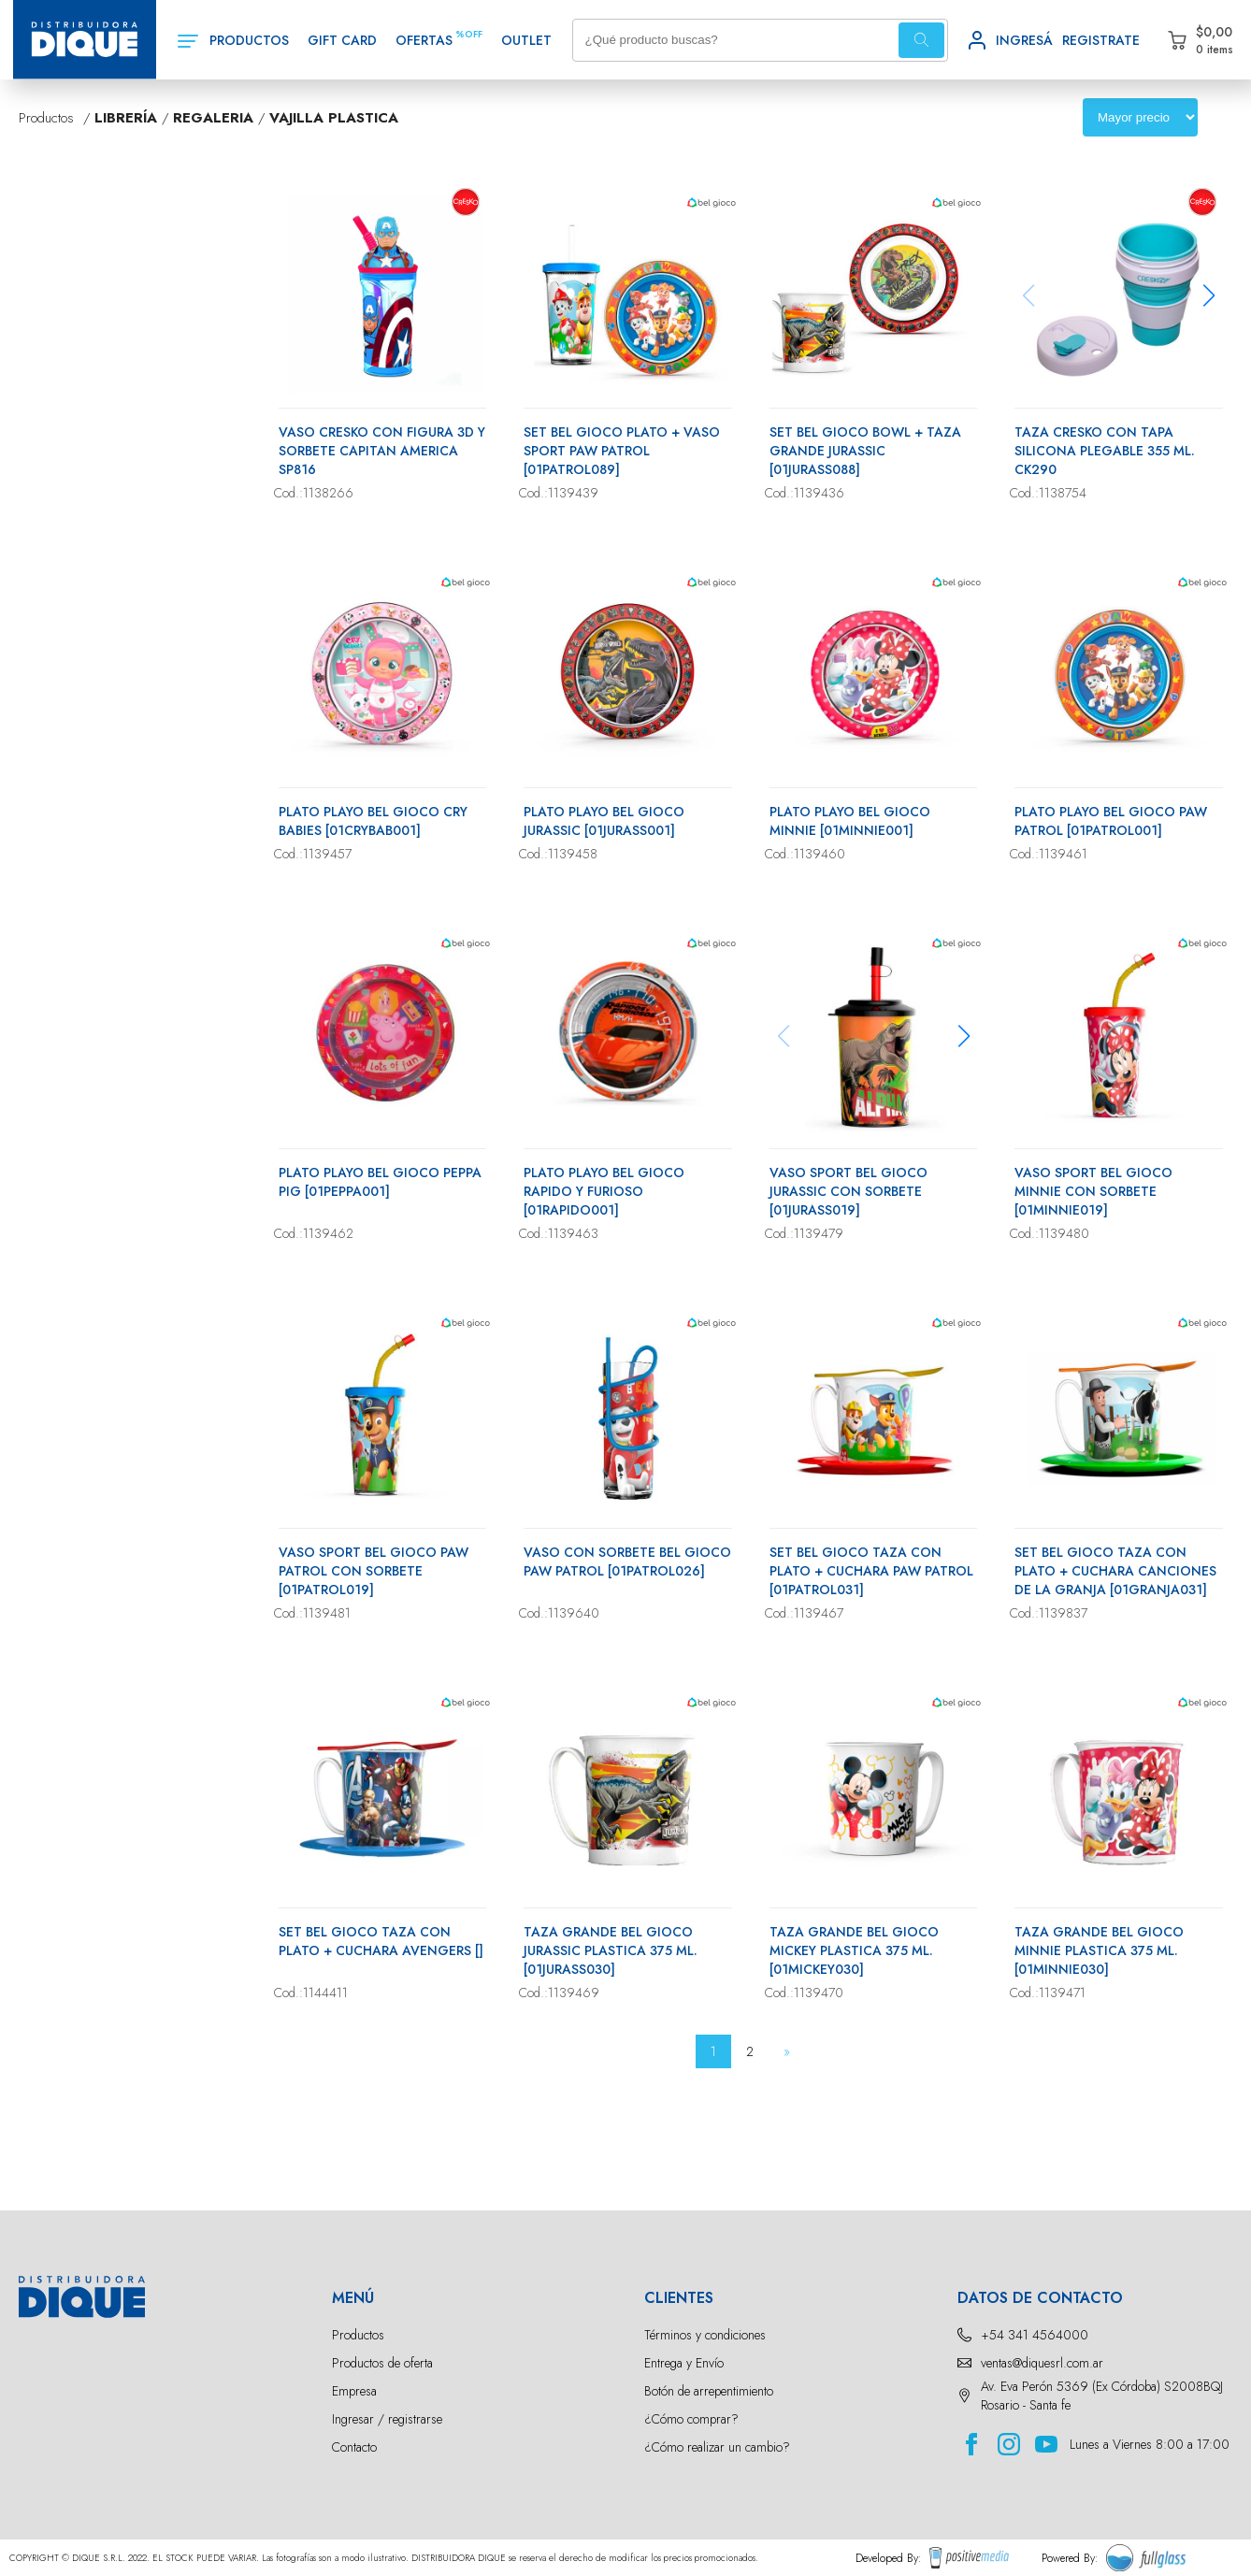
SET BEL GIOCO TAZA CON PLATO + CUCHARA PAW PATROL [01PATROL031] (871, 1571)
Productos (358, 2334)
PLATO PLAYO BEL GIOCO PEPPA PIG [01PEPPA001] (380, 1182)
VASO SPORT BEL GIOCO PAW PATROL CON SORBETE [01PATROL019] (373, 1571)
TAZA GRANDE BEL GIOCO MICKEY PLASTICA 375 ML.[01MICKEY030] (854, 1950)
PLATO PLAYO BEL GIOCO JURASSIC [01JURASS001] (604, 821)
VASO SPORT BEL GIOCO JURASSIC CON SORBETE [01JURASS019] (848, 1191)
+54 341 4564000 (1034, 2334)
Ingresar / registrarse (387, 2419)
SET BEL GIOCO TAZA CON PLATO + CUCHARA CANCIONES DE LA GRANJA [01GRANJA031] (1115, 1571)
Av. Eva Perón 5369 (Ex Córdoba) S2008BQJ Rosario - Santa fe (1102, 2395)
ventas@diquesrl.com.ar (1042, 2362)
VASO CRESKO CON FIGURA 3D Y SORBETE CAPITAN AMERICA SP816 (382, 451)
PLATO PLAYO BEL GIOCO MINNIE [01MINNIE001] (849, 821)
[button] (1209, 295)
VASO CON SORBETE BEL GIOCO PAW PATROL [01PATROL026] (627, 1561)
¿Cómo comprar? (691, 2419)
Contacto (354, 2447)
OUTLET (526, 40)
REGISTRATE (1101, 40)
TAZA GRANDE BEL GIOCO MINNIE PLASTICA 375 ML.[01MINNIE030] (1099, 1950)
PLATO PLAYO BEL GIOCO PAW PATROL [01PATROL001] (1110, 821)
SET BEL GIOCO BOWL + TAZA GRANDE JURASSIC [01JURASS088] (865, 451)
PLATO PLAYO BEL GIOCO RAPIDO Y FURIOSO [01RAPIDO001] (604, 1191)
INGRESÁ (1024, 40)
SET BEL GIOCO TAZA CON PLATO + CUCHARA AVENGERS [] (381, 1941)
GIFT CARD (342, 40)
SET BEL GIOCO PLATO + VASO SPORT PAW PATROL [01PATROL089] (622, 451)
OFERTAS (424, 40)
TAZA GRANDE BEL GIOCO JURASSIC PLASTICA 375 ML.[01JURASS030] (610, 1950)
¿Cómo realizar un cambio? (717, 2447)
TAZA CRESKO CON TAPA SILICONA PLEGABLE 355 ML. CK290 (1104, 451)
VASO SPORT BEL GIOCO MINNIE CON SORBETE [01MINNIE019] (1093, 1191)
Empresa (354, 2391)
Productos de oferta (382, 2362)
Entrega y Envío (684, 2362)
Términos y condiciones (705, 2334)
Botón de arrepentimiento (708, 2391)
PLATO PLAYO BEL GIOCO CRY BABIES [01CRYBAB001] (373, 821)
